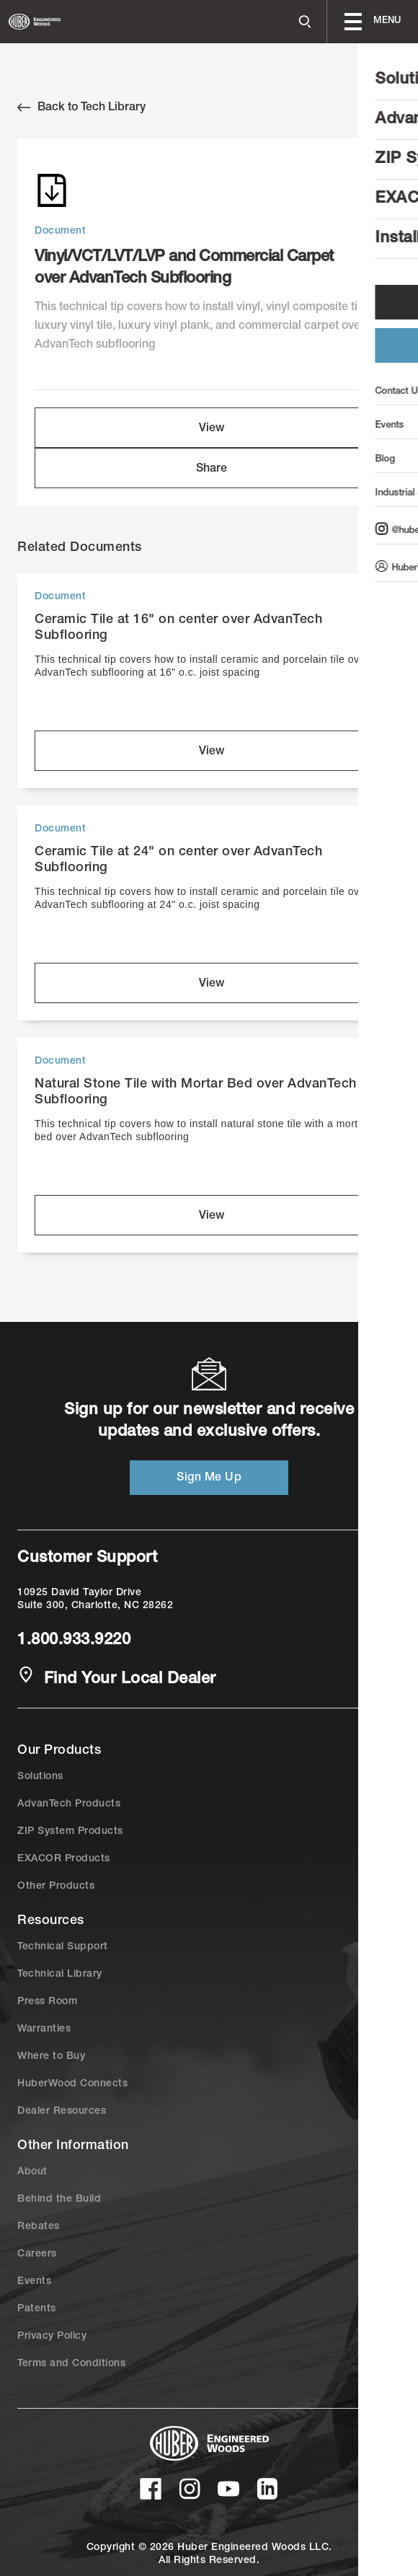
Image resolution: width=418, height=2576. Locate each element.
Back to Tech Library (81, 107)
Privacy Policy (51, 2337)
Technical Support (62, 1947)
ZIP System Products (70, 1832)
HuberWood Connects (72, 2084)
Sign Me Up (209, 1478)
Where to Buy (51, 2057)
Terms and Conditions (71, 2364)
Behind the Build (59, 2200)
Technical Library (59, 1975)
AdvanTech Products (68, 1804)
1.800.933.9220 (73, 1641)
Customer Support (87, 1558)
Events (34, 2282)
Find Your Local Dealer (116, 1678)
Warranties (44, 2029)
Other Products (55, 1887)
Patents (36, 2309)
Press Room (47, 2002)
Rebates (38, 2227)
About (32, 2172)
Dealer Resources (61, 2112)
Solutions (40, 1777)
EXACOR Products (63, 1859)
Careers (37, 2254)
